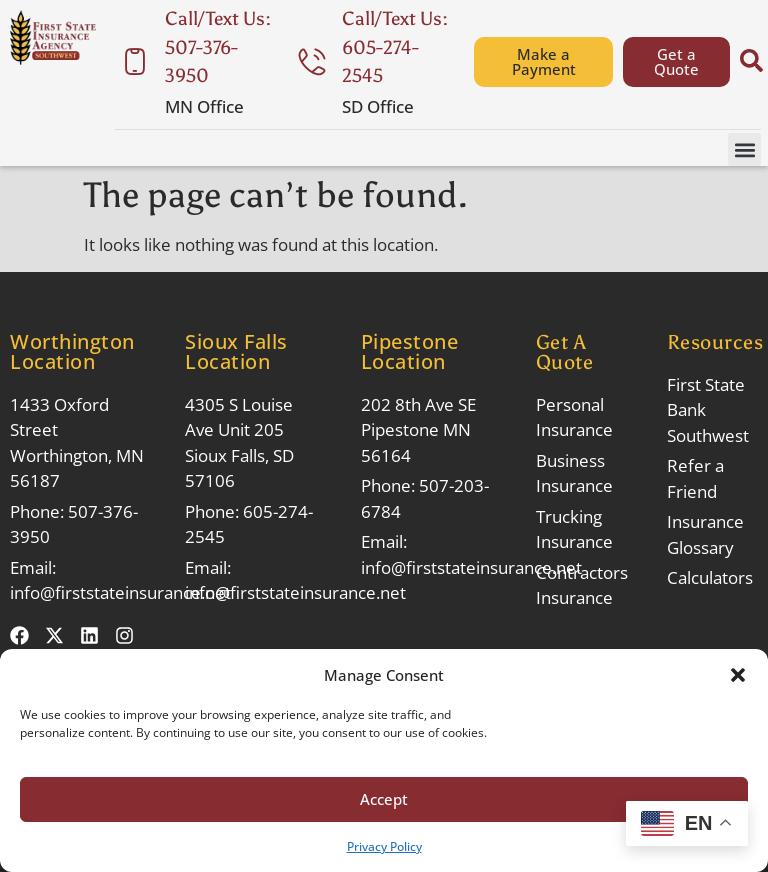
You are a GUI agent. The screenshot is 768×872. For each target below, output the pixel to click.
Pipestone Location (410, 351)
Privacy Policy (384, 846)
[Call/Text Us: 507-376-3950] (135, 62)
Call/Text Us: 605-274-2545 (395, 47)
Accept (384, 799)
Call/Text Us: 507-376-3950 (218, 47)
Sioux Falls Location (236, 351)
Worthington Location (72, 351)
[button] (738, 675)
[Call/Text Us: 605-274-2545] (312, 62)
